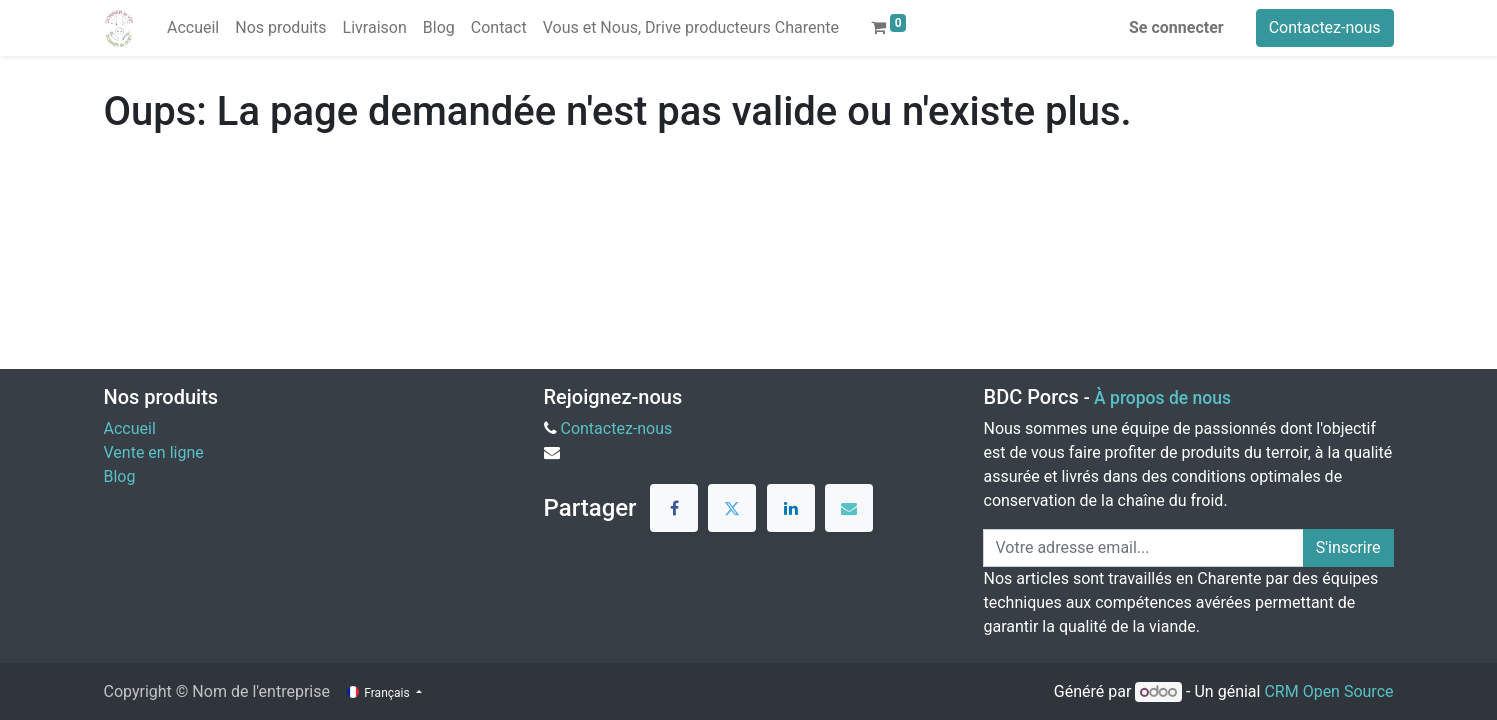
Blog (120, 476)
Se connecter (1176, 27)
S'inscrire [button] (1348, 547)
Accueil (130, 428)
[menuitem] (193, 28)
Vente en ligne (154, 452)
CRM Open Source (1328, 691)
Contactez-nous (1325, 27)
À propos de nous (1162, 398)
